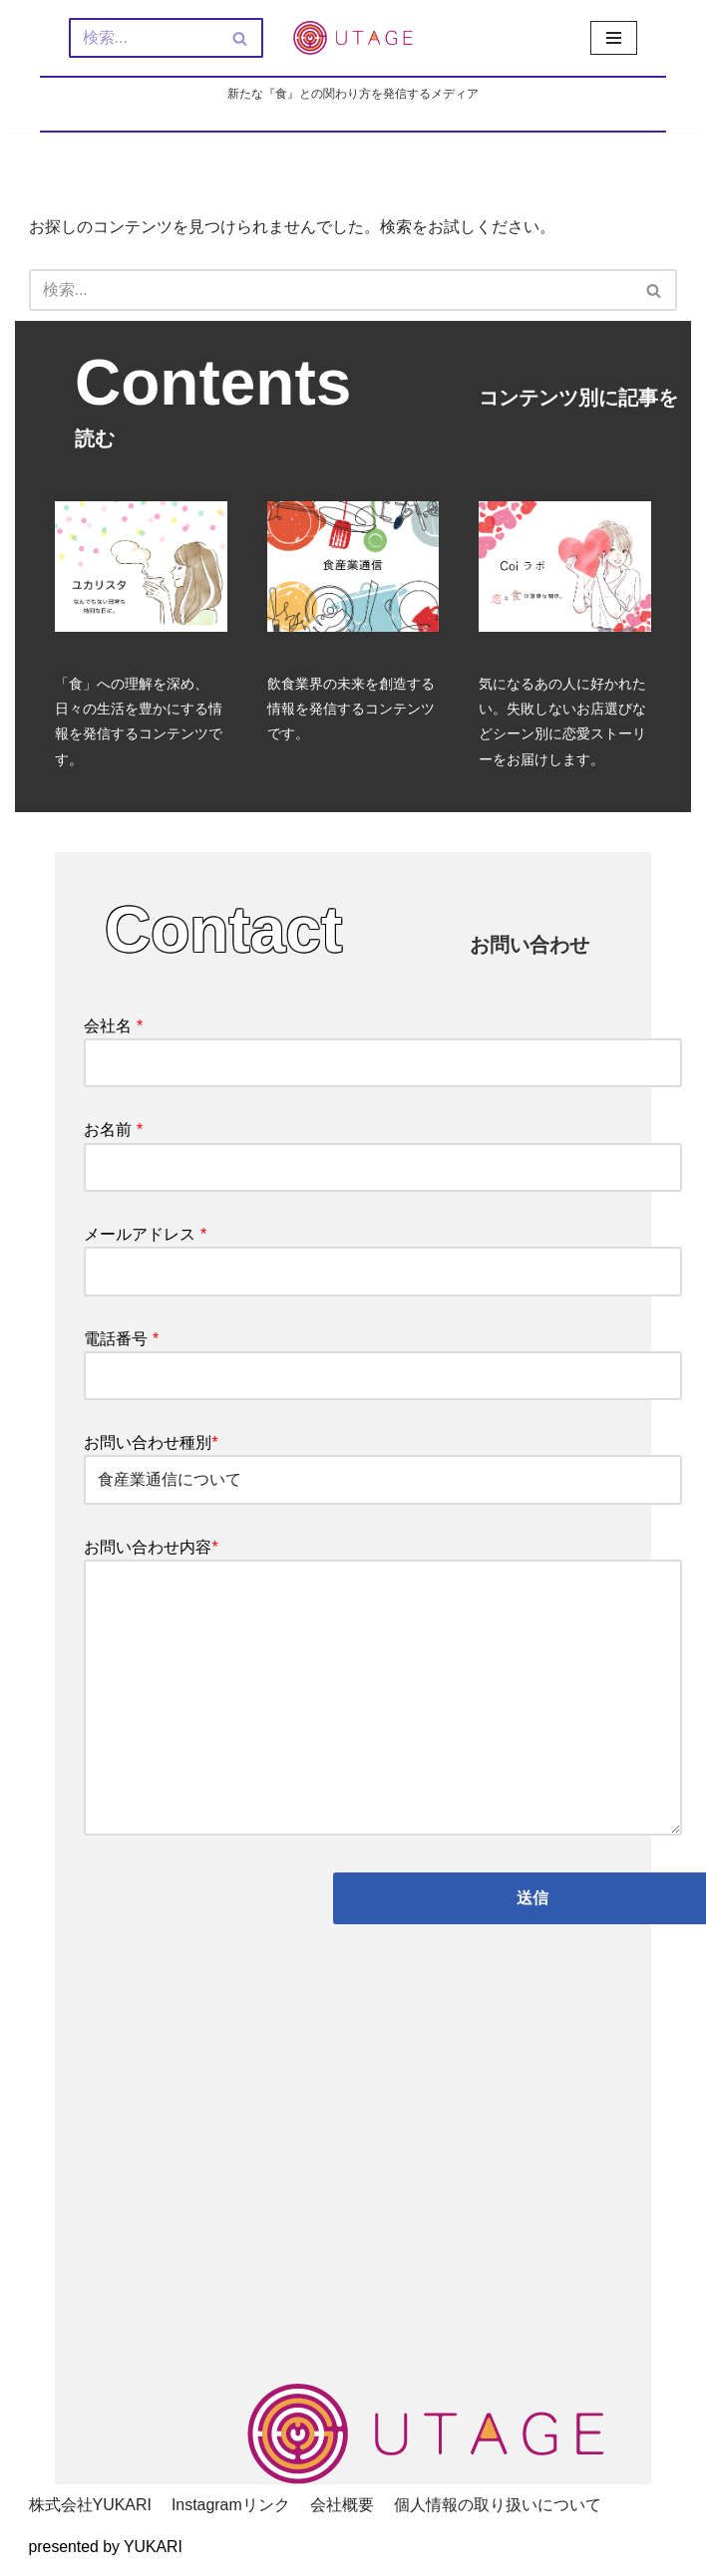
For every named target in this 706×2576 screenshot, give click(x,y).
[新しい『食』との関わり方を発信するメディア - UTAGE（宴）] (353, 38)
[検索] (143, 38)
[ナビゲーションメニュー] (613, 38)
